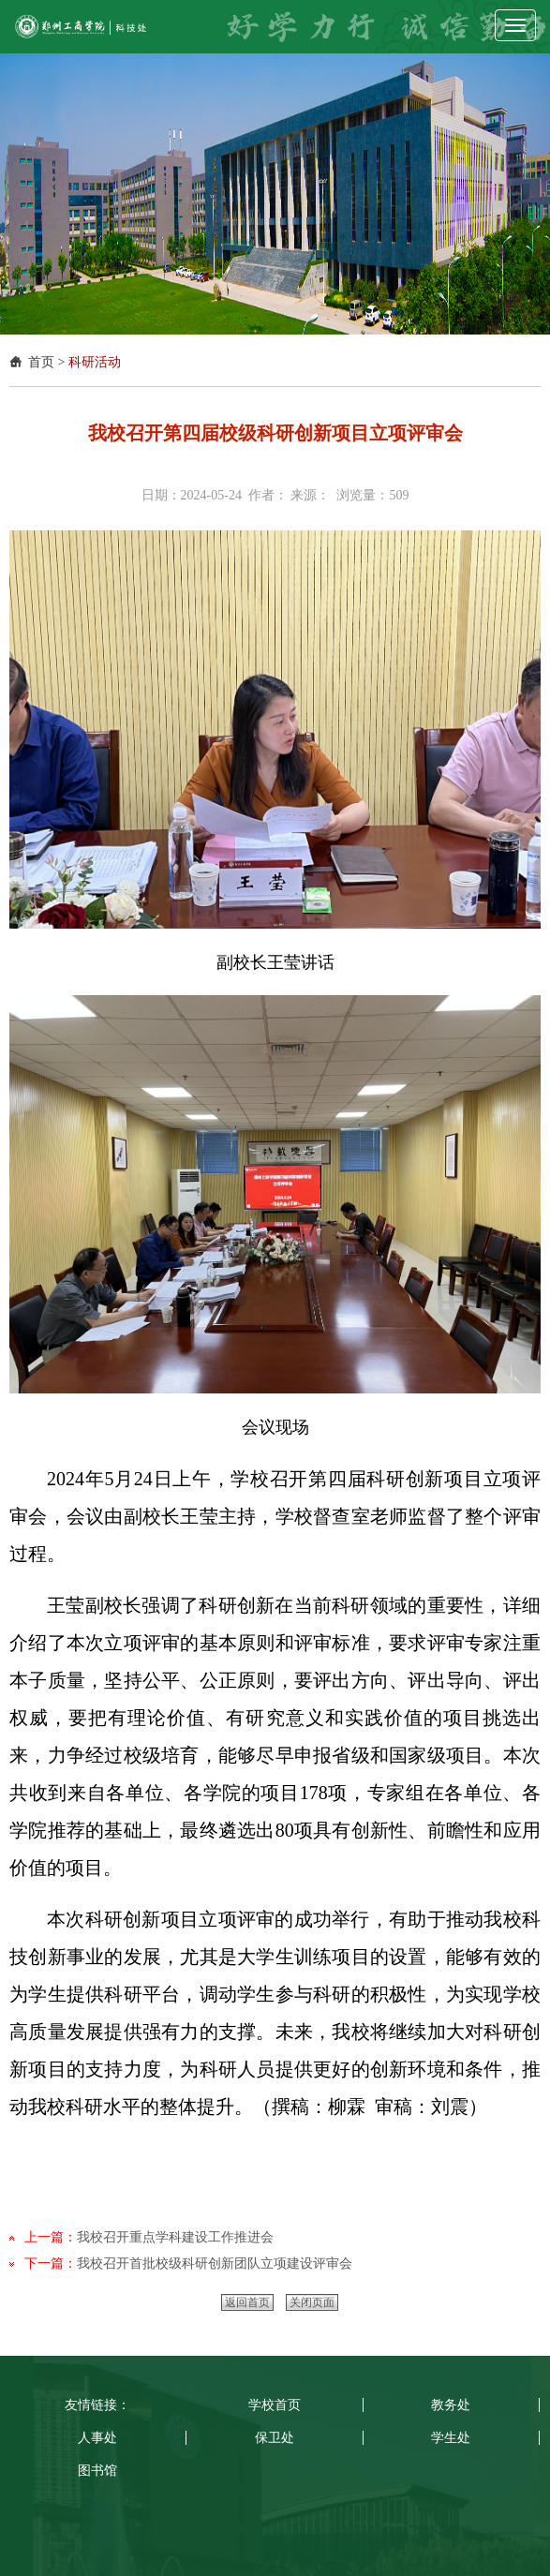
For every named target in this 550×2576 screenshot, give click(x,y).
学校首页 (274, 2405)
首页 (41, 362)
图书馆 (97, 2471)
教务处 (450, 2405)
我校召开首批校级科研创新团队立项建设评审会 (214, 2263)
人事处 (97, 2438)
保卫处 (274, 2438)
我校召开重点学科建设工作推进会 (175, 2237)
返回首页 (247, 2302)
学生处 (450, 2438)
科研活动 (94, 362)
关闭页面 (312, 2302)
